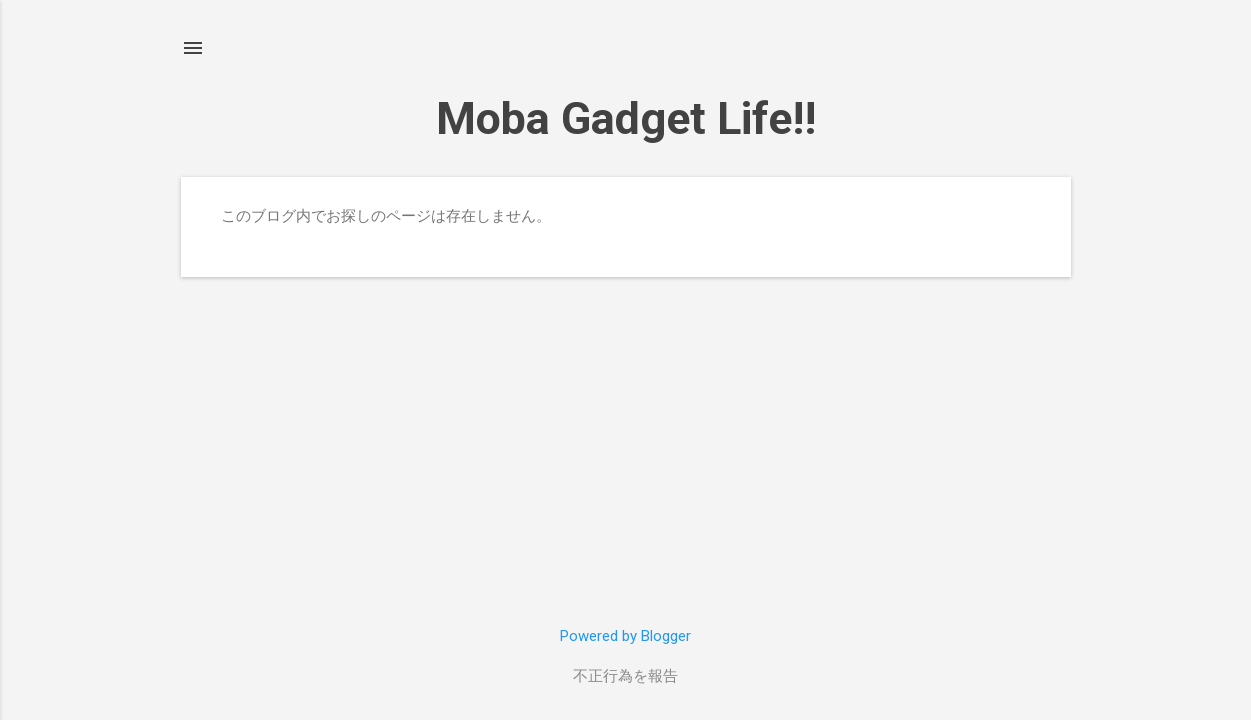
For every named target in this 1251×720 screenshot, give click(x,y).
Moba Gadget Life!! (626, 118)
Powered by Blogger (625, 636)
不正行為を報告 (625, 676)
